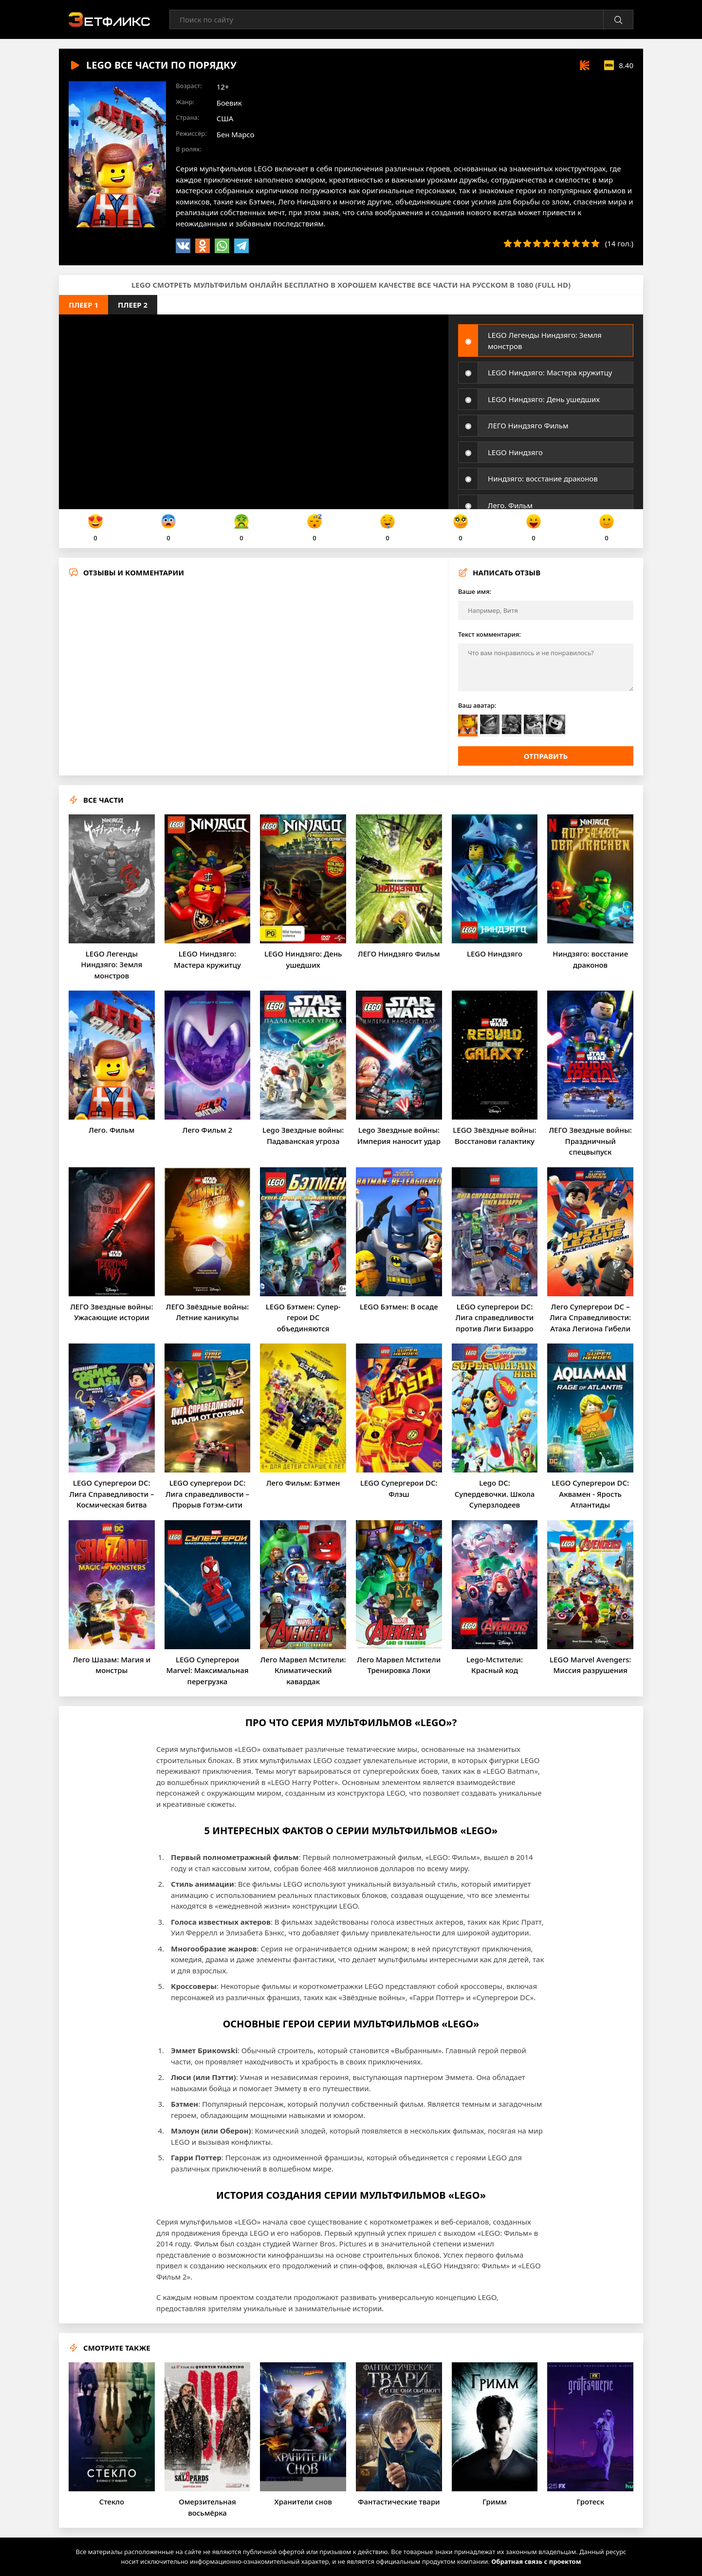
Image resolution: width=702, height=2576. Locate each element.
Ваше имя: (474, 591)
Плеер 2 (133, 305)
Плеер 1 (83, 305)
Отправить (546, 756)
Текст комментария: (489, 634)
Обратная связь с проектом (536, 2561)
